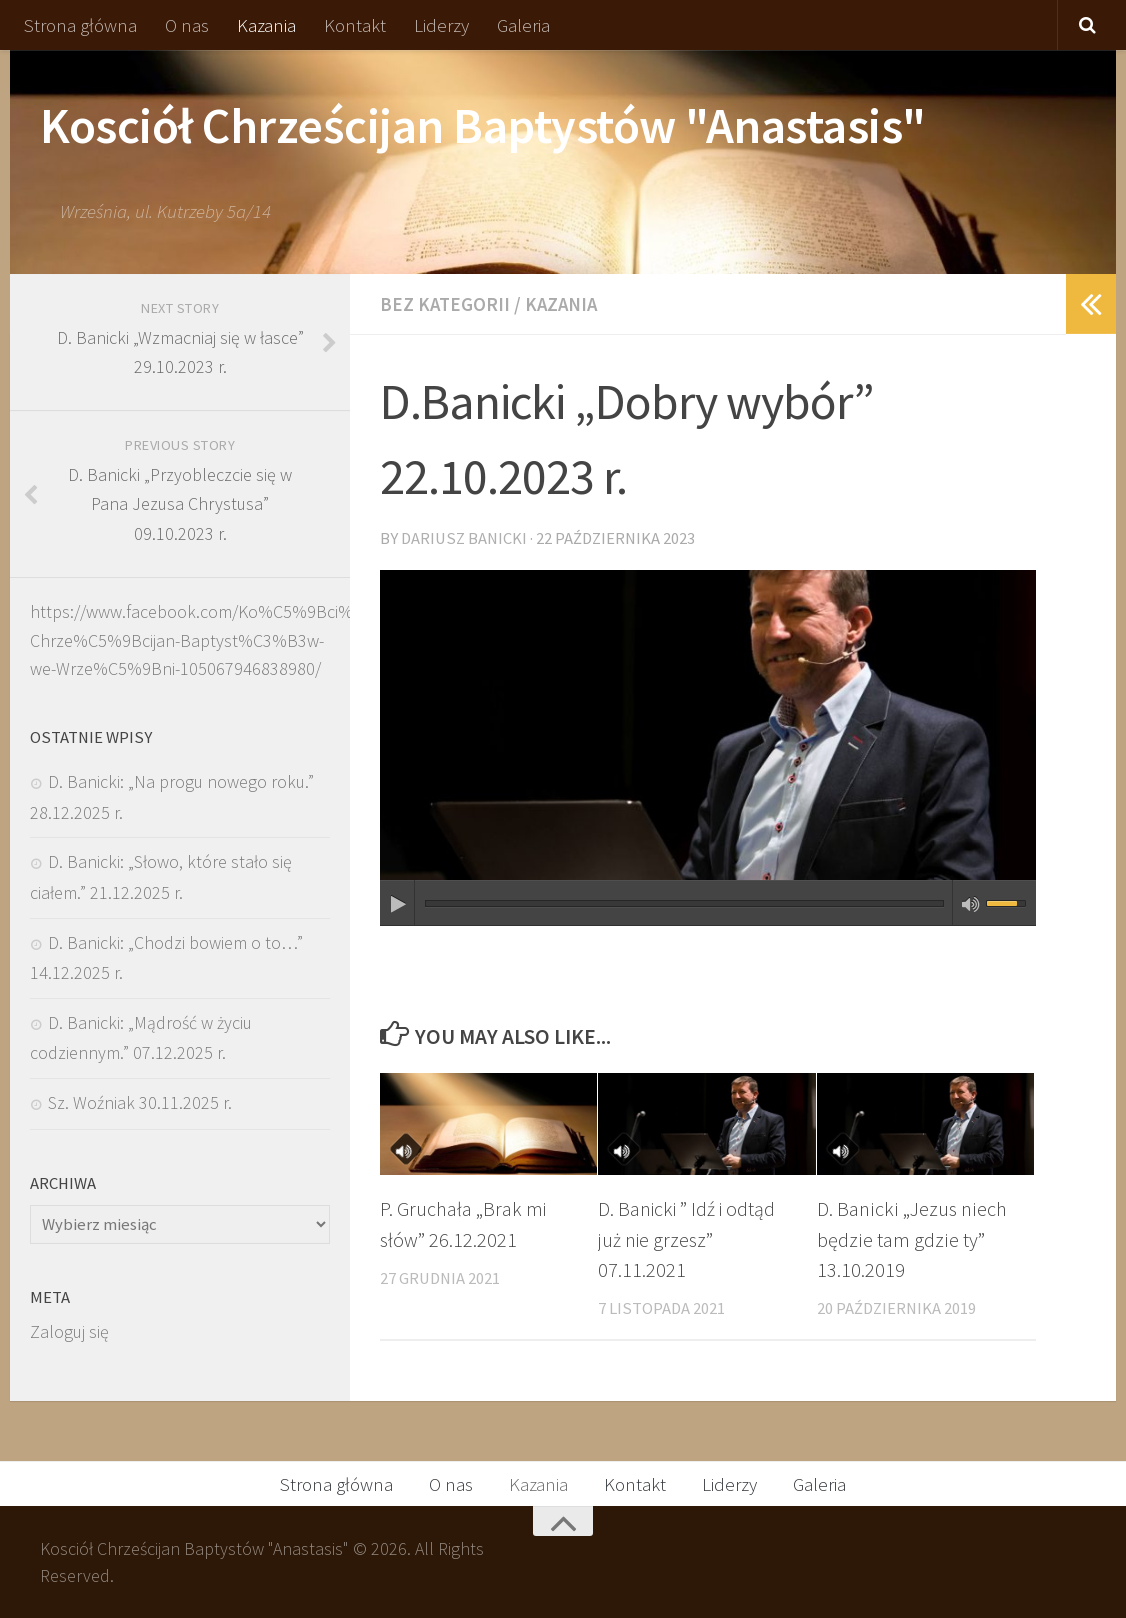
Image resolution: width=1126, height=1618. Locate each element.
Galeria (523, 25)
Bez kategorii (445, 304)
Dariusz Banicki (464, 537)
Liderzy (441, 25)
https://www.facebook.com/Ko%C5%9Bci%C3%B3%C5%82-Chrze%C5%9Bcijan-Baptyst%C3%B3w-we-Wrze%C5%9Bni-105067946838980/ (254, 640)
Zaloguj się (69, 1331)
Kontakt (355, 25)
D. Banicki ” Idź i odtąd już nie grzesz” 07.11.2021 (689, 1238)
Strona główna (80, 25)
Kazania (266, 25)
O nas (187, 25)
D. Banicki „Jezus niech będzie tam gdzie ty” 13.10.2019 (912, 1238)
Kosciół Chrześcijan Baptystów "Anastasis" (483, 125)
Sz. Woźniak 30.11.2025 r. (140, 1102)
